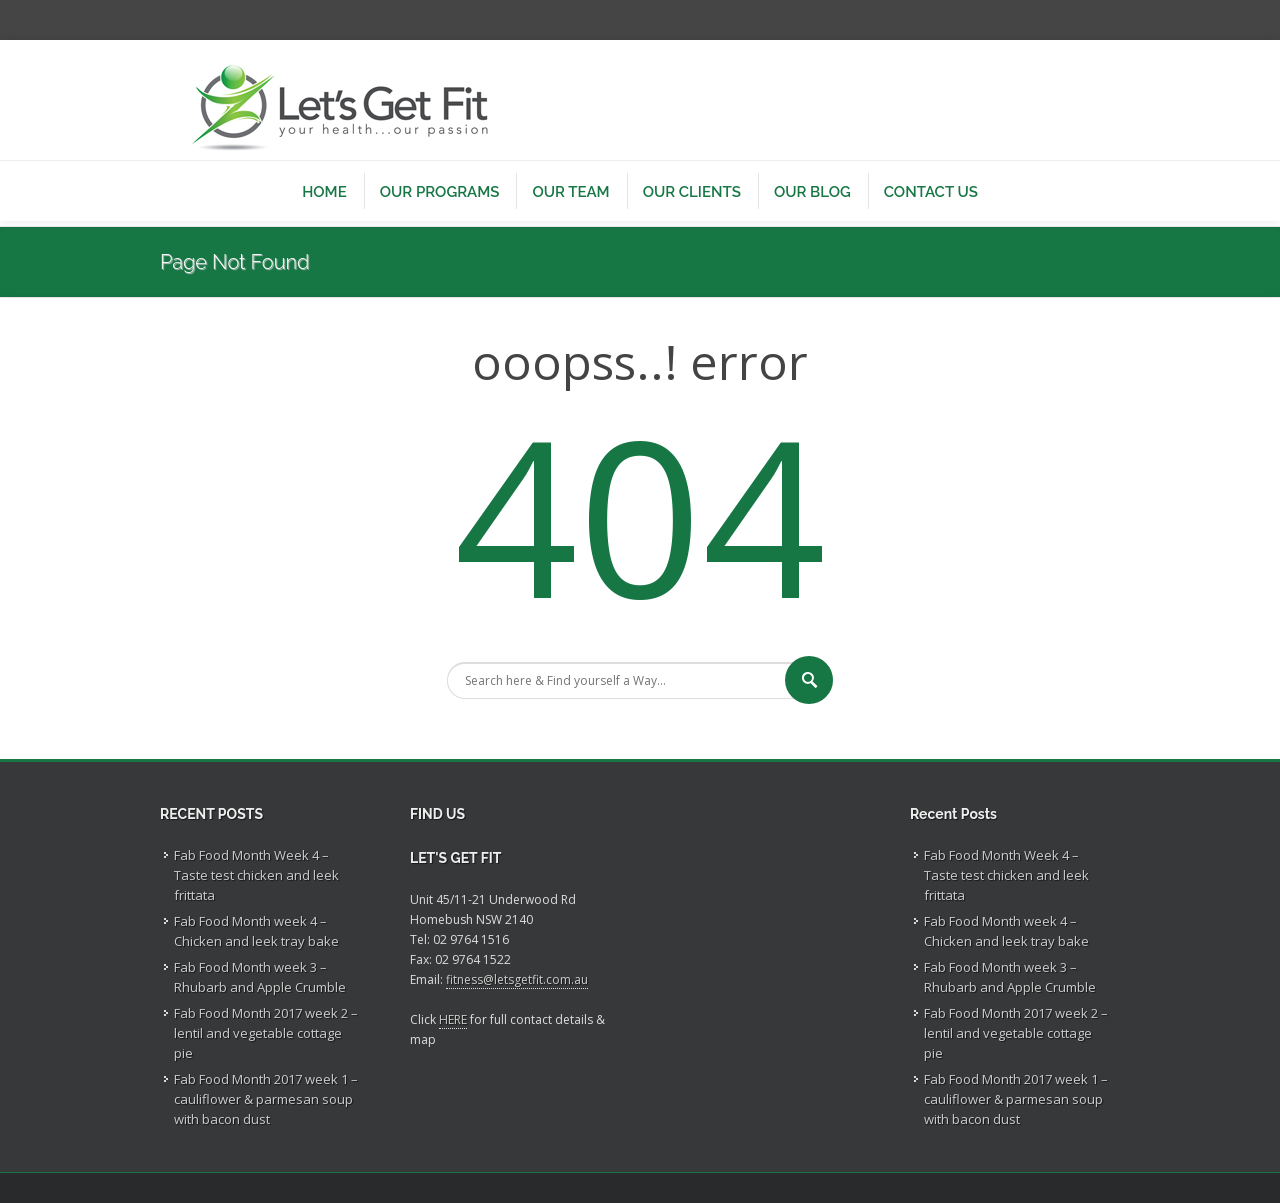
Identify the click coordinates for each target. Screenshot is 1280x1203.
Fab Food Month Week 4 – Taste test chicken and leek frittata (256, 875)
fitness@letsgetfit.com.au (517, 979)
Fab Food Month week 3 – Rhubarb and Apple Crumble (260, 977)
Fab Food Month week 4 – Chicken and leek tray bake (256, 931)
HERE (453, 1019)
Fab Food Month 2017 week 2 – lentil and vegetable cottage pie (266, 1033)
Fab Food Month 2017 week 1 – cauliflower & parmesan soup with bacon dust (266, 1099)
